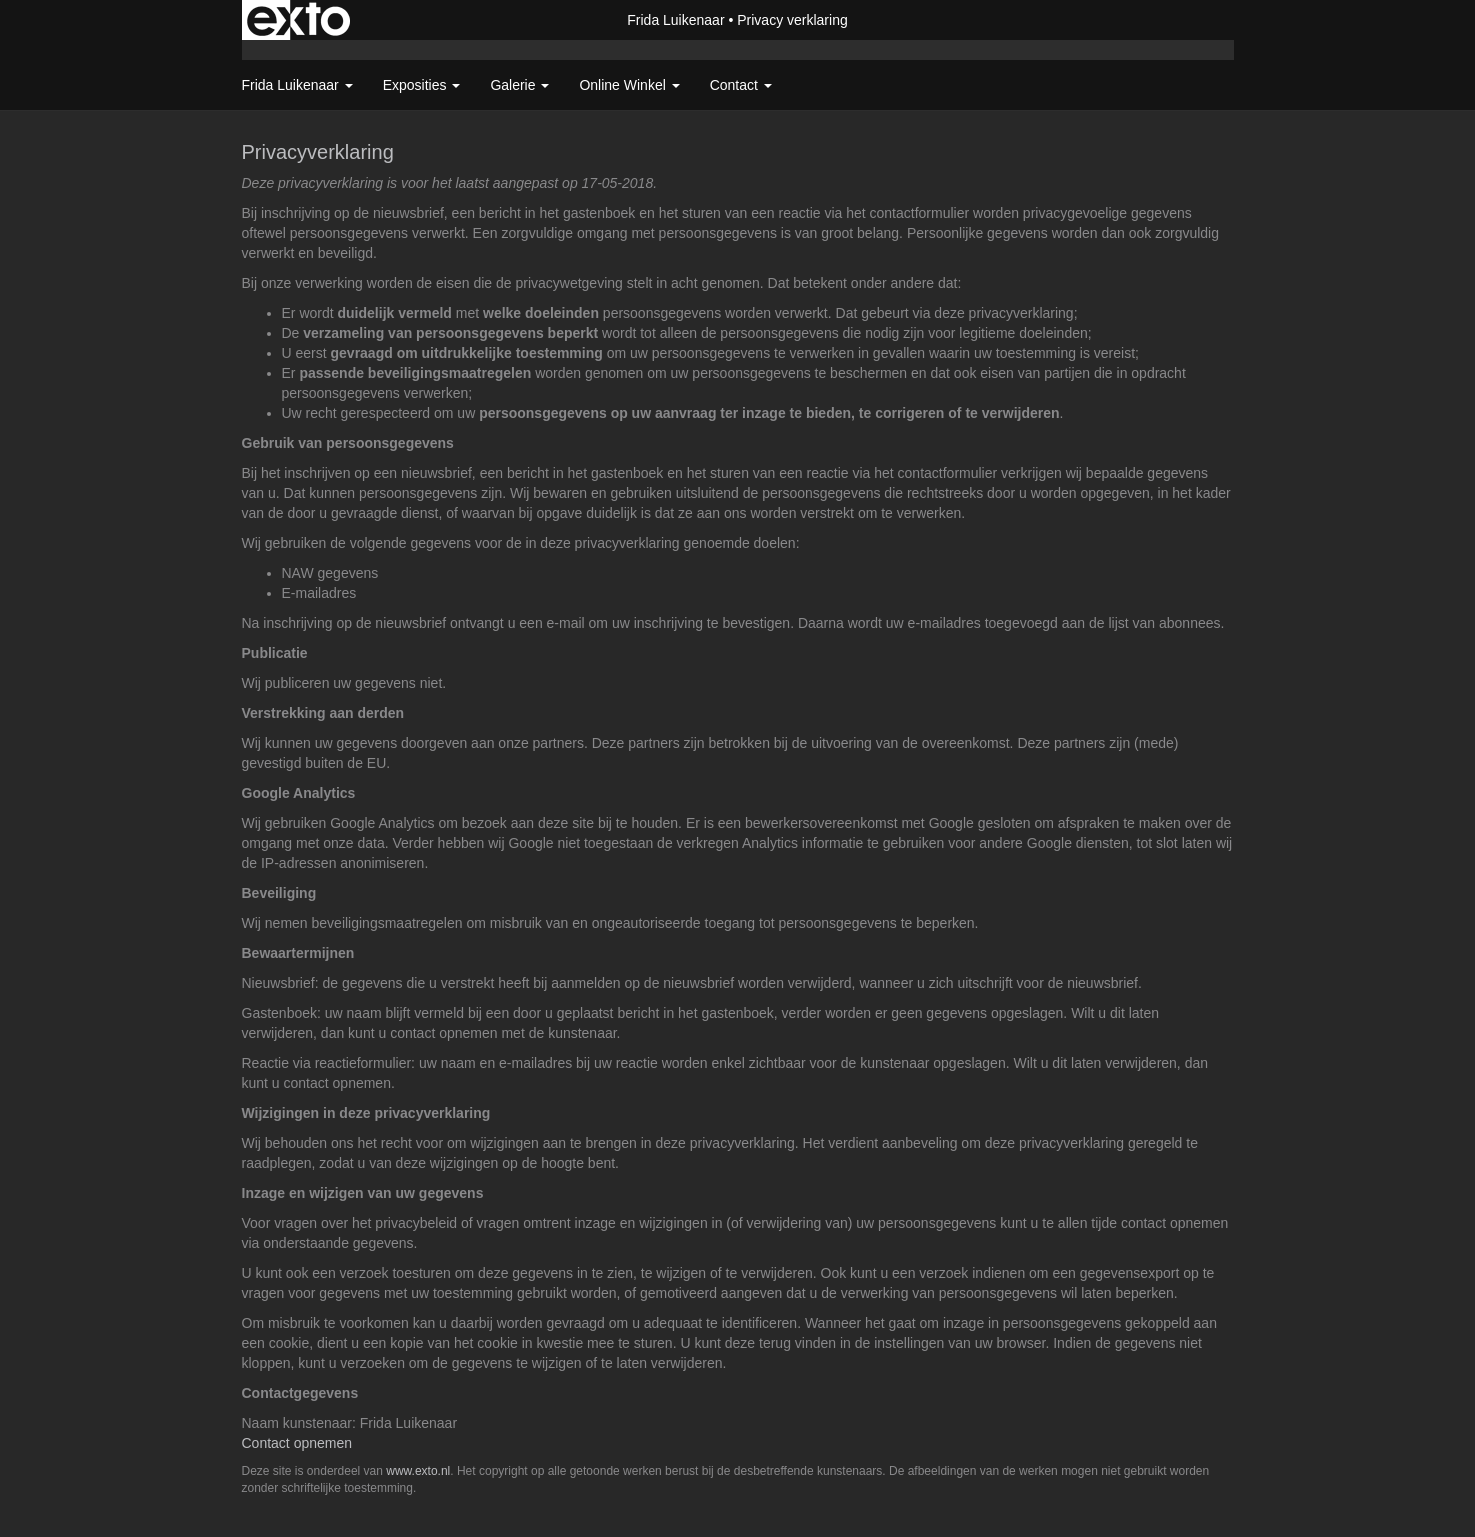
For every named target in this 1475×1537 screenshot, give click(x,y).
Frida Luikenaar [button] (297, 85)
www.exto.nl (418, 1471)
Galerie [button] (519, 85)
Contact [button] (741, 85)
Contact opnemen (297, 1443)
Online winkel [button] (629, 85)
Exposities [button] (422, 85)
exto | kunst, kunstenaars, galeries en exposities (298, 20)
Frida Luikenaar (675, 20)
